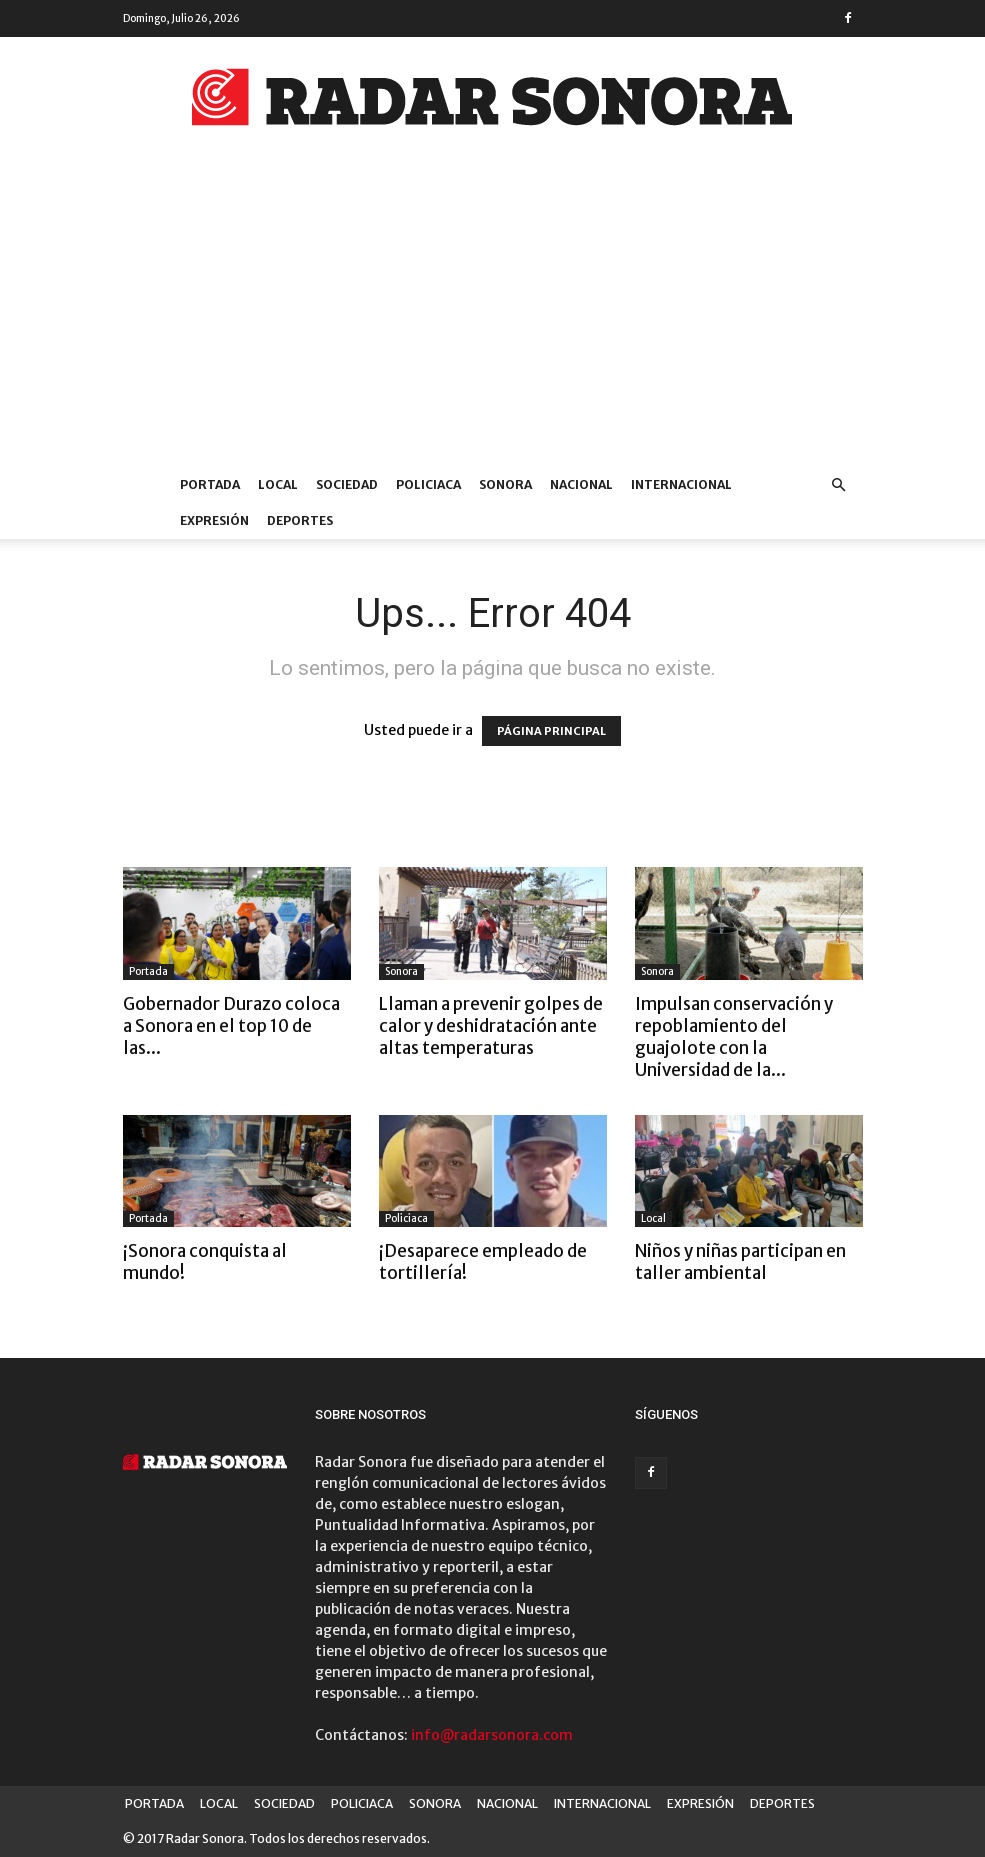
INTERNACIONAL (681, 484)
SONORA (505, 484)
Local (653, 1218)
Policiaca (406, 1218)
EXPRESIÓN (214, 520)
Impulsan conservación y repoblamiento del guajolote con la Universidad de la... (734, 1037)
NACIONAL (581, 484)
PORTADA (210, 484)
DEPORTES (300, 520)
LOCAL (278, 484)
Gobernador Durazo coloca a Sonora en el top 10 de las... (231, 1026)
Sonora (401, 971)
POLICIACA (428, 484)
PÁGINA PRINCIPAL (551, 731)
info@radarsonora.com (492, 1735)
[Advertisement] (492, 317)
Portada (148, 971)
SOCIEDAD (347, 484)
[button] (839, 485)
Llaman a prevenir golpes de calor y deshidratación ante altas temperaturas (491, 1026)
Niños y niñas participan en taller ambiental (740, 1262)
